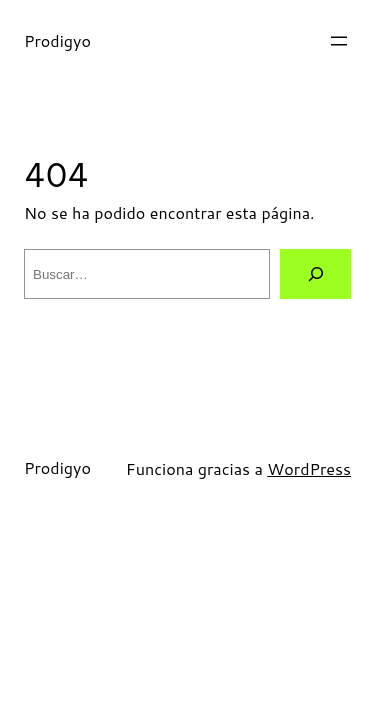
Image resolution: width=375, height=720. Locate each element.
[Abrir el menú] (339, 41)
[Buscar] (315, 274)
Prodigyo (57, 40)
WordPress (309, 468)
